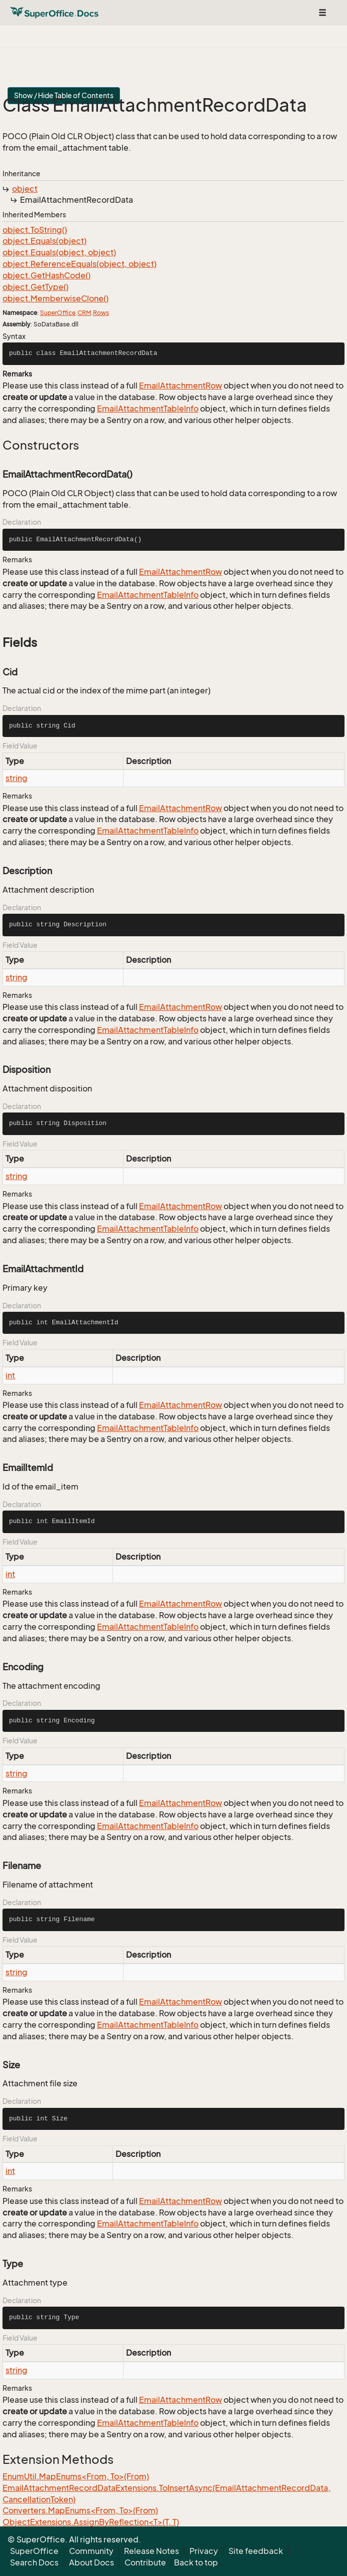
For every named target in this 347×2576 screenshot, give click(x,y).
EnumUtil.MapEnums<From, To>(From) (75, 2476)
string (17, 778)
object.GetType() (35, 287)
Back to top (196, 2562)
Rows (101, 312)
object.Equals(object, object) (59, 252)
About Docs (91, 2562)
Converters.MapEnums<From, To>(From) (80, 2510)
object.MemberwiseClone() (55, 298)
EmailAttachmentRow (180, 386)
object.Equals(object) (44, 241)
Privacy (204, 2551)
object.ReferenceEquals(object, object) (79, 264)
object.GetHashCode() (46, 275)
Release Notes (151, 2551)
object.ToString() (34, 230)
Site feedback (255, 2551)
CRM (84, 312)
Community (91, 2551)
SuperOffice (58, 312)
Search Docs (34, 2562)
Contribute (145, 2562)
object (25, 189)
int (10, 1375)
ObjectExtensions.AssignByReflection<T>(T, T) (90, 2522)
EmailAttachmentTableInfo (147, 409)
